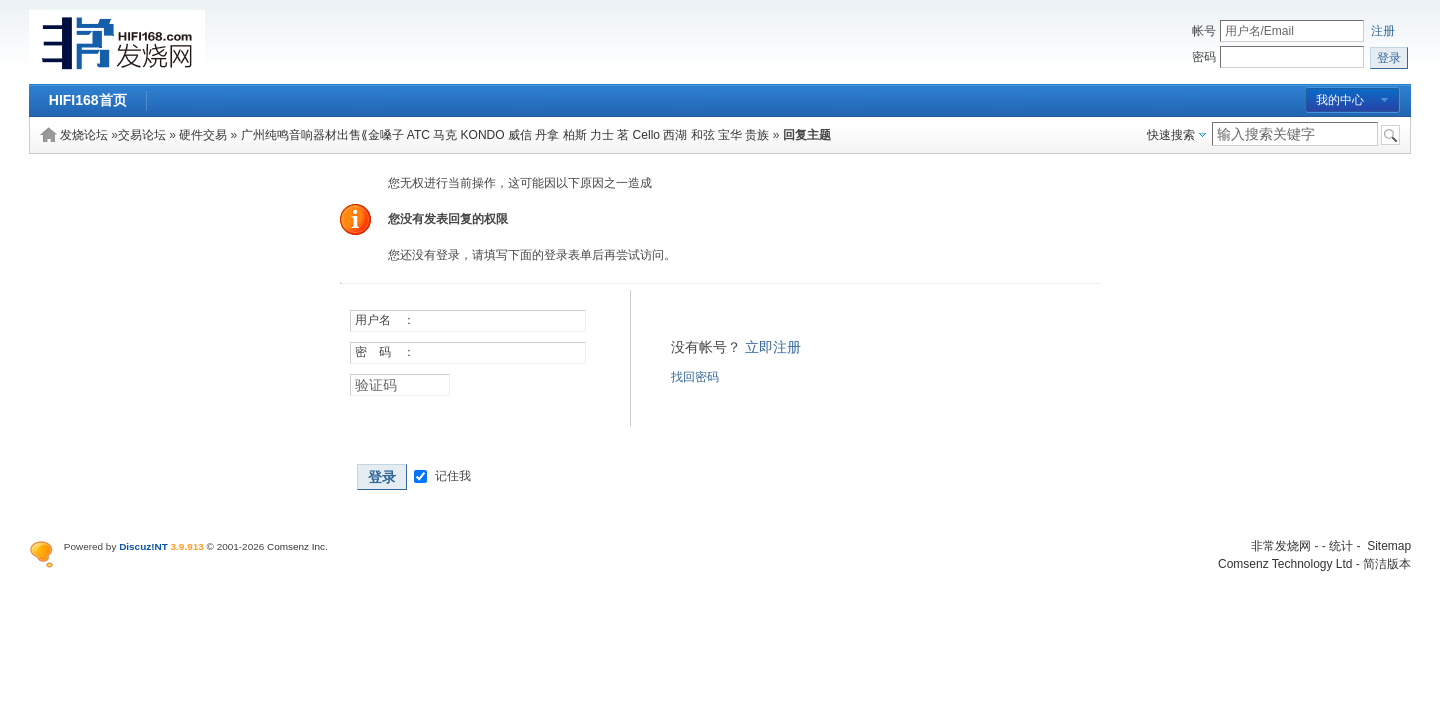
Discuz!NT (143, 546)
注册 (1383, 31)
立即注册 (773, 347)
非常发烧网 (1281, 546)
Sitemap (1389, 546)
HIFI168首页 (88, 100)
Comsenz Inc (296, 546)
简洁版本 (1387, 564)
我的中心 (1340, 100)
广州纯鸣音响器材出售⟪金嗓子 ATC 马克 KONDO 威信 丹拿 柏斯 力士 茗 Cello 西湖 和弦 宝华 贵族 (505, 135)
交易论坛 (142, 135)
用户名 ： (385, 320)
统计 (1341, 546)
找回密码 (695, 377)
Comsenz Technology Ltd (1285, 564)
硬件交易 (203, 135)
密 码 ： (385, 352)
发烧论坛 (84, 135)
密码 (1204, 57)
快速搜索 (1171, 135)
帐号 (1204, 31)
